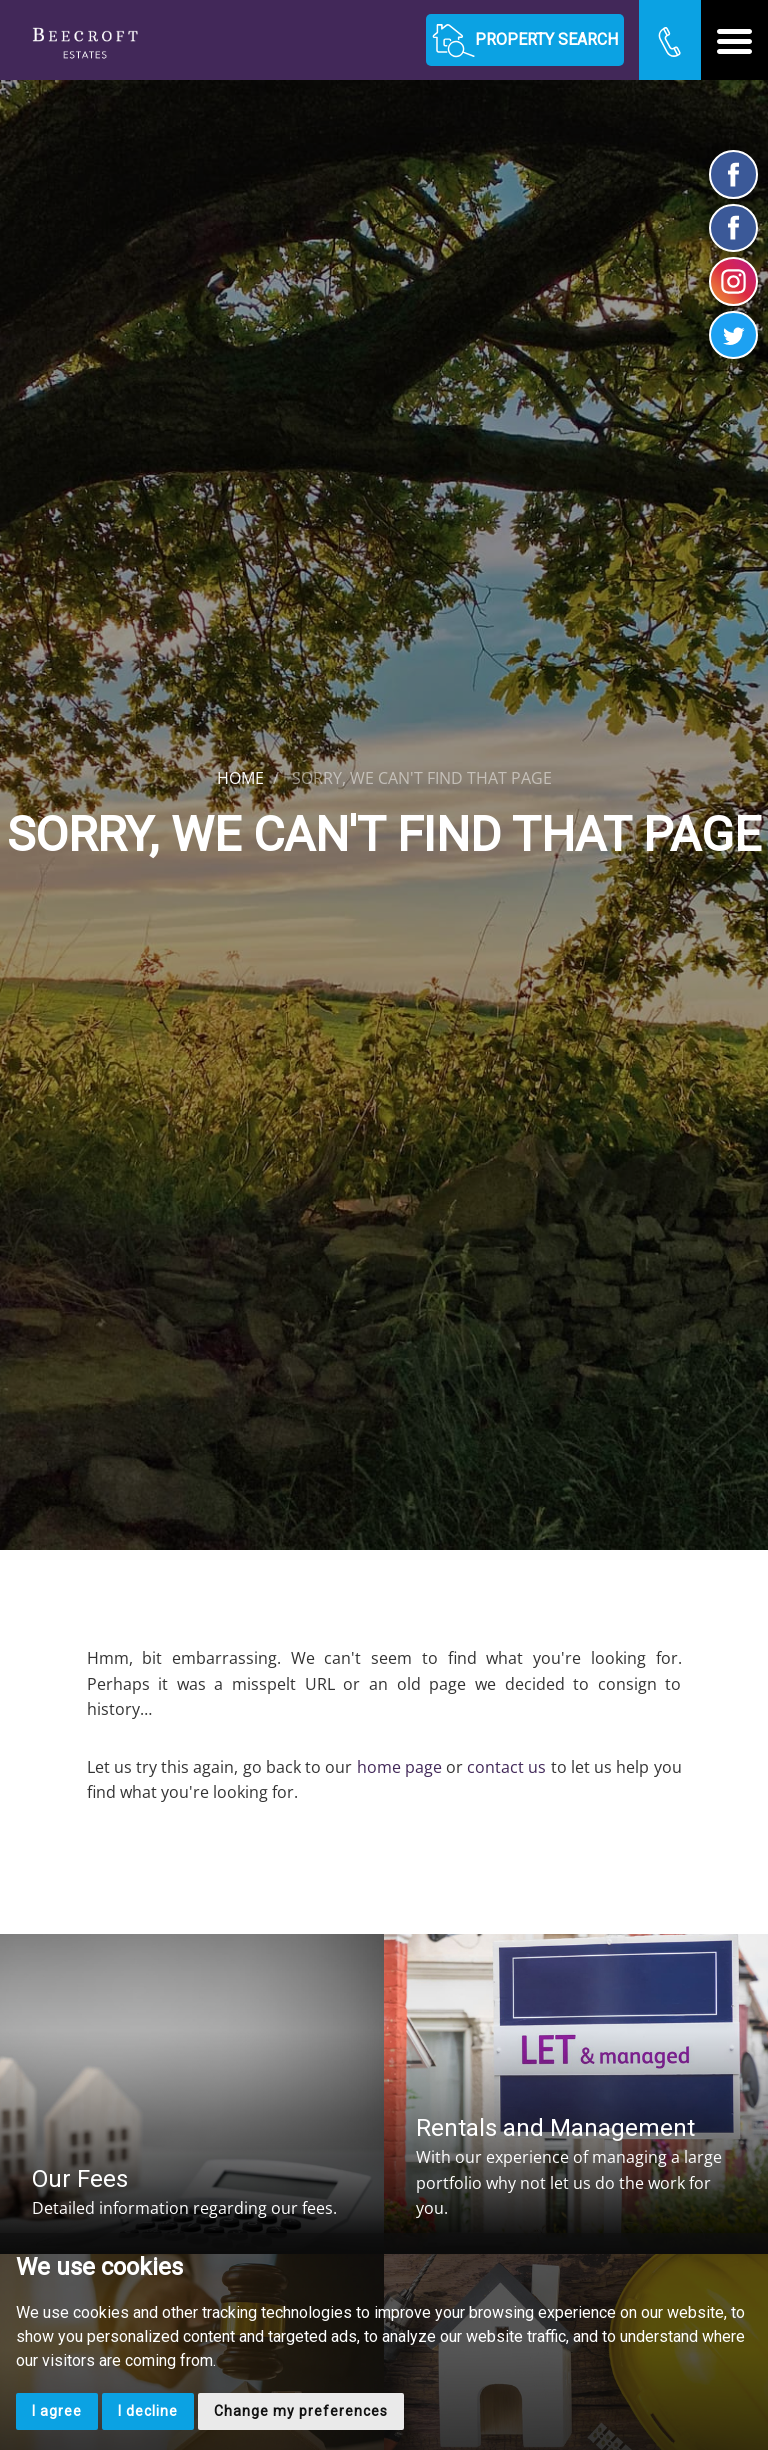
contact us (506, 1767)
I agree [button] (57, 2411)
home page (399, 1767)
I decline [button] (148, 2411)
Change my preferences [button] (301, 2411)
